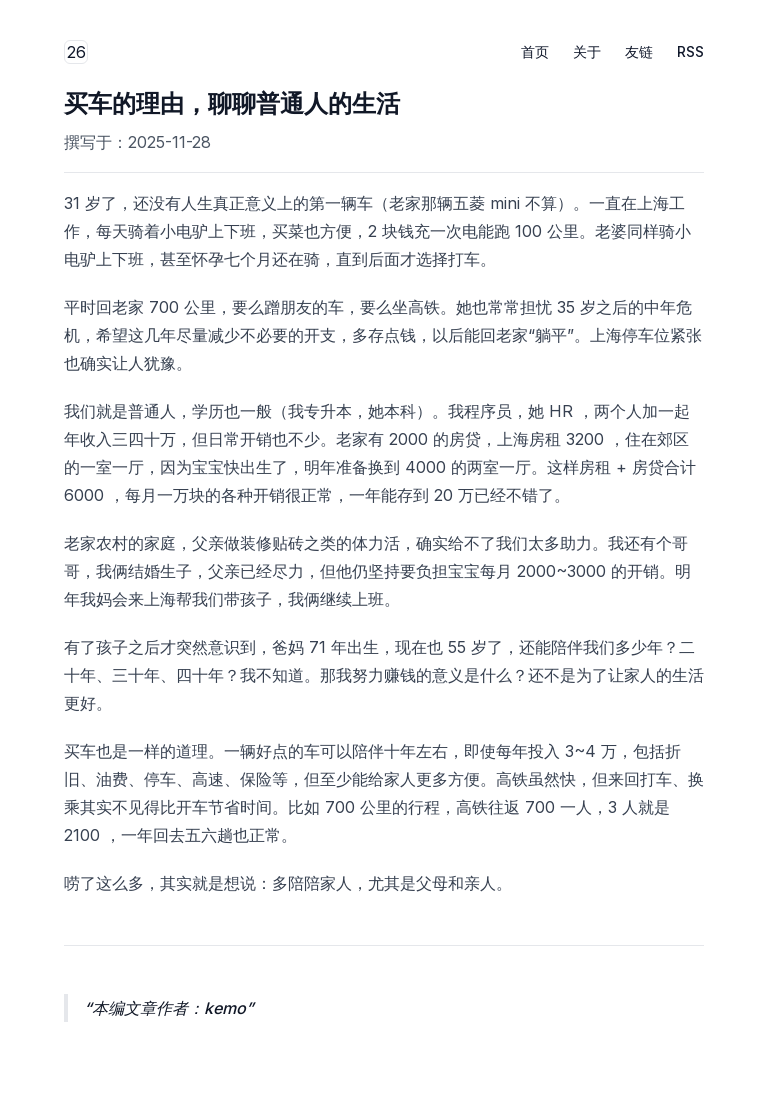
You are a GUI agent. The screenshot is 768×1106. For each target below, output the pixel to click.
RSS (690, 51)
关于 (587, 51)
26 (78, 53)
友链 (639, 51)
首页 (535, 51)
